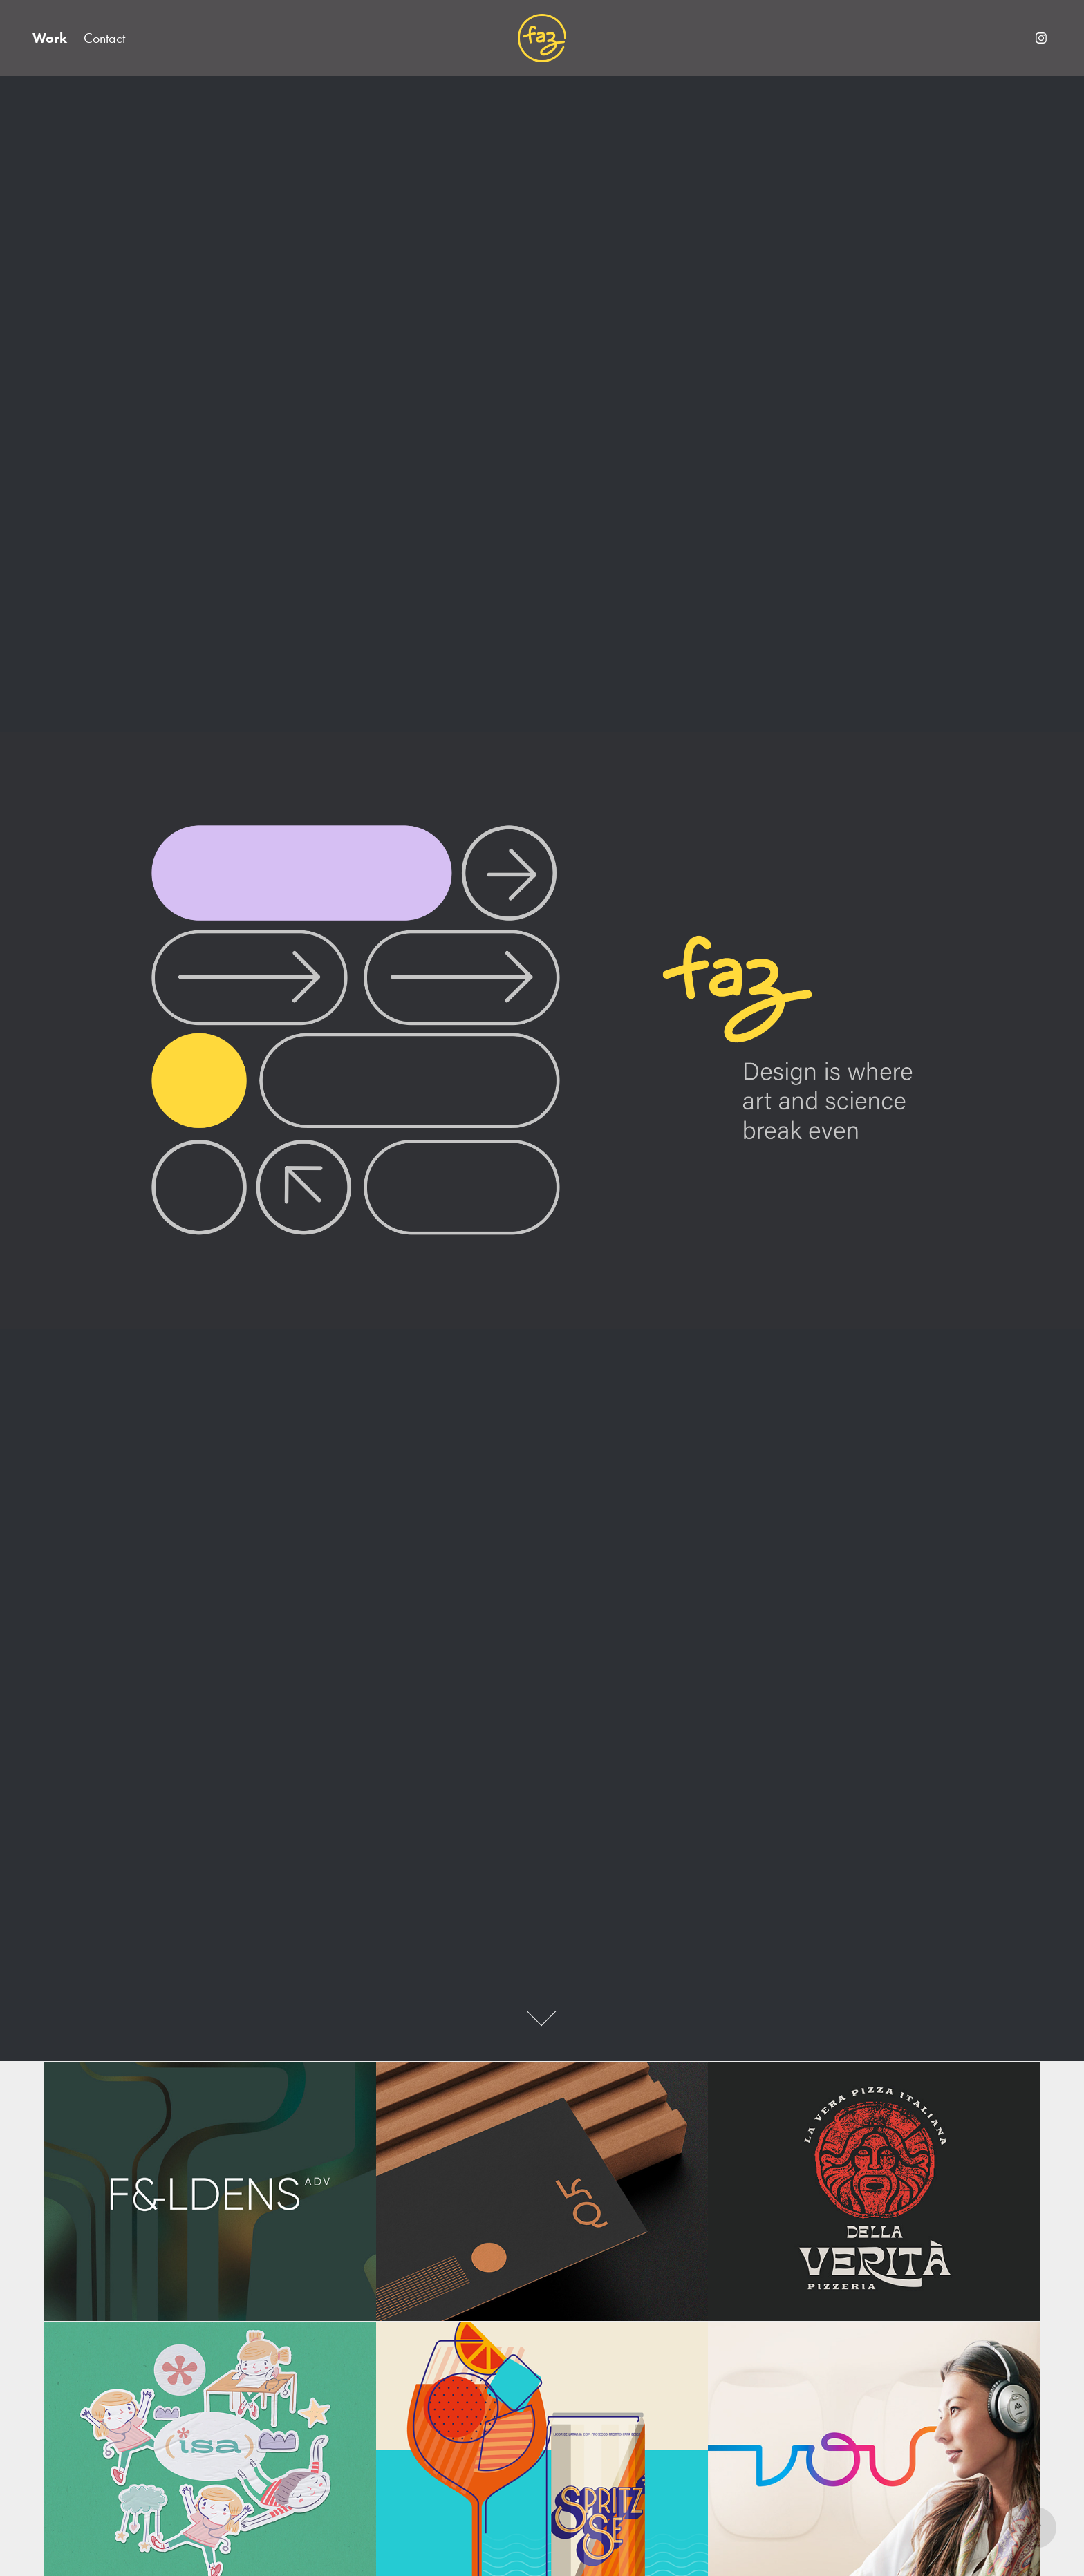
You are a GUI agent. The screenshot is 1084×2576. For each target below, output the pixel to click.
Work (49, 38)
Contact (104, 38)
